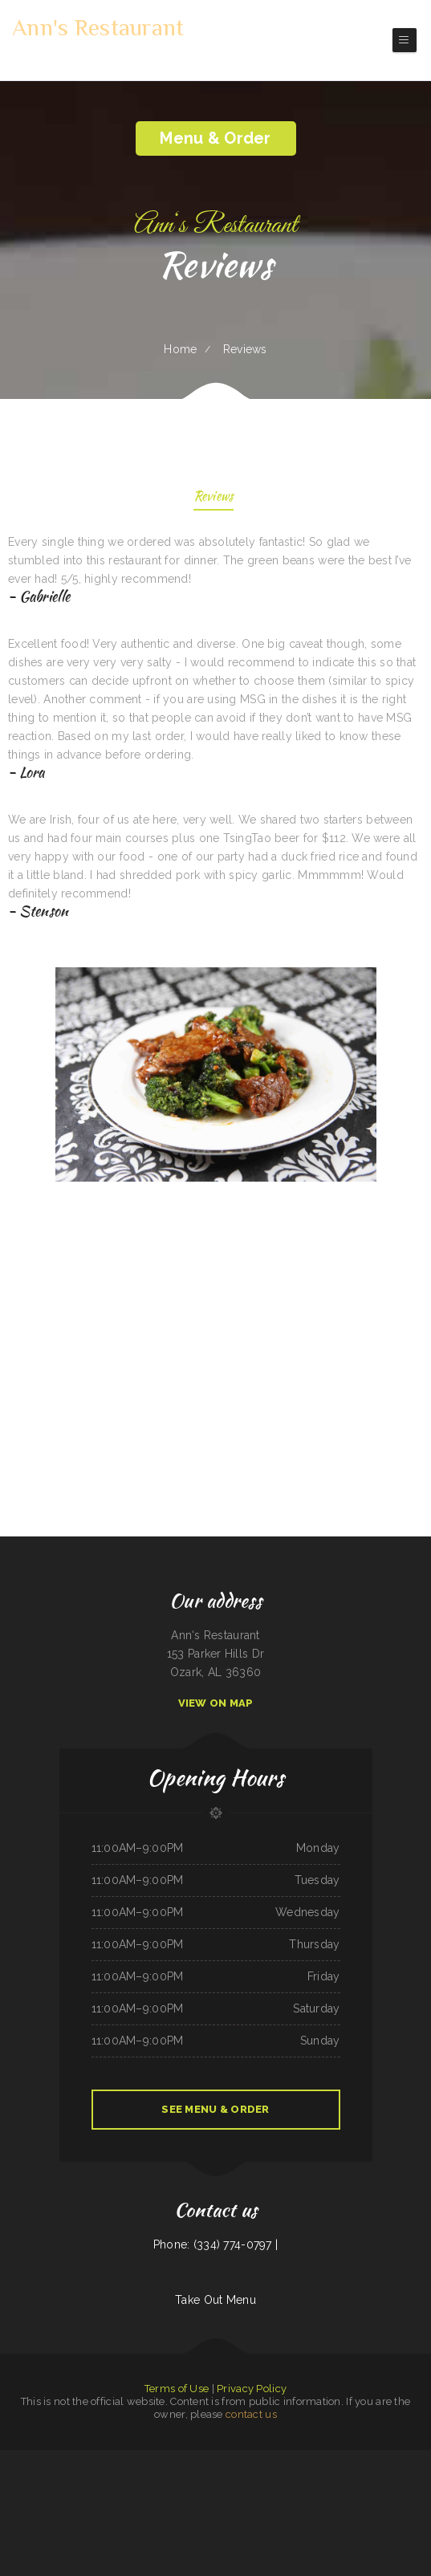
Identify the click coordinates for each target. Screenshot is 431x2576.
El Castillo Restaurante (180, 2496)
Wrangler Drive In (291, 2477)
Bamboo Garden (132, 2477)
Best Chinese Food (39, 2477)
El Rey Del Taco (370, 2459)
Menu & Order (215, 138)
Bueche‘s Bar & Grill (349, 2459)
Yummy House (232, 2477)
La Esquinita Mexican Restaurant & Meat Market (218, 2496)
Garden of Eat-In (253, 2496)
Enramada (58, 2496)
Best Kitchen (248, 2477)
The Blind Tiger (422, 2477)
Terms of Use (176, 2389)
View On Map (216, 1703)
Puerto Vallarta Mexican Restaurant (187, 2477)
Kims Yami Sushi (314, 2496)
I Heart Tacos (263, 2459)
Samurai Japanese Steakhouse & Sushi (409, 2496)
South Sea (269, 2496)
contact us (251, 2414)
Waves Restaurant (311, 2477)
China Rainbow (73, 2496)
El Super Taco (298, 2496)
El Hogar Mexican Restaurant (93, 2459)
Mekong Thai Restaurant (90, 2477)
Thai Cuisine (278, 2459)
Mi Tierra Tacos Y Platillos (62, 2459)
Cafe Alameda (215, 2477)
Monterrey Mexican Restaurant (17, 2496)
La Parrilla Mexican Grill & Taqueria (121, 2496)
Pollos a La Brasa (150, 2459)
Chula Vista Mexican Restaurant (237, 2459)
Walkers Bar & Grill (171, 2459)
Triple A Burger (364, 2496)
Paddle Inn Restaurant (268, 2477)
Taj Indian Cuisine (43, 2496)
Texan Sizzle (281, 2496)
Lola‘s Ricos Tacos (113, 2477)
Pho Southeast (400, 2459)
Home (180, 349)
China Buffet (312, 2459)
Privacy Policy (252, 2389)
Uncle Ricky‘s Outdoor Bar (15, 2477)
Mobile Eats (214, 2459)
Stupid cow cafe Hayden (400, 2477)
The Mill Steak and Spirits (63, 2477)
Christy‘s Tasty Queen (195, 2459)
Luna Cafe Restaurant (419, 2459)
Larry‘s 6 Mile (356, 2477)
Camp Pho (385, 2459)
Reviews (213, 497)
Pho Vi (113, 2459)
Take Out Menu (215, 2299)
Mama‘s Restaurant (227, 2514)
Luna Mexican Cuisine (129, 2459)
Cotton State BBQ (37, 2459)
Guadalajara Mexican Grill (154, 2477)
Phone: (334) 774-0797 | (215, 2244)
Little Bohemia (381, 2496)
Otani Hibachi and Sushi (334, 2477)
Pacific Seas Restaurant (203, 2514)
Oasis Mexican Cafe (375, 2477)
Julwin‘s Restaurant (91, 2496)
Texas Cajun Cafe (295, 2459)
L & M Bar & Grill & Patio (153, 2496)
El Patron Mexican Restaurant (339, 2496)
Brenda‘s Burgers (328, 2459)
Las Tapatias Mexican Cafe (13, 2459)
